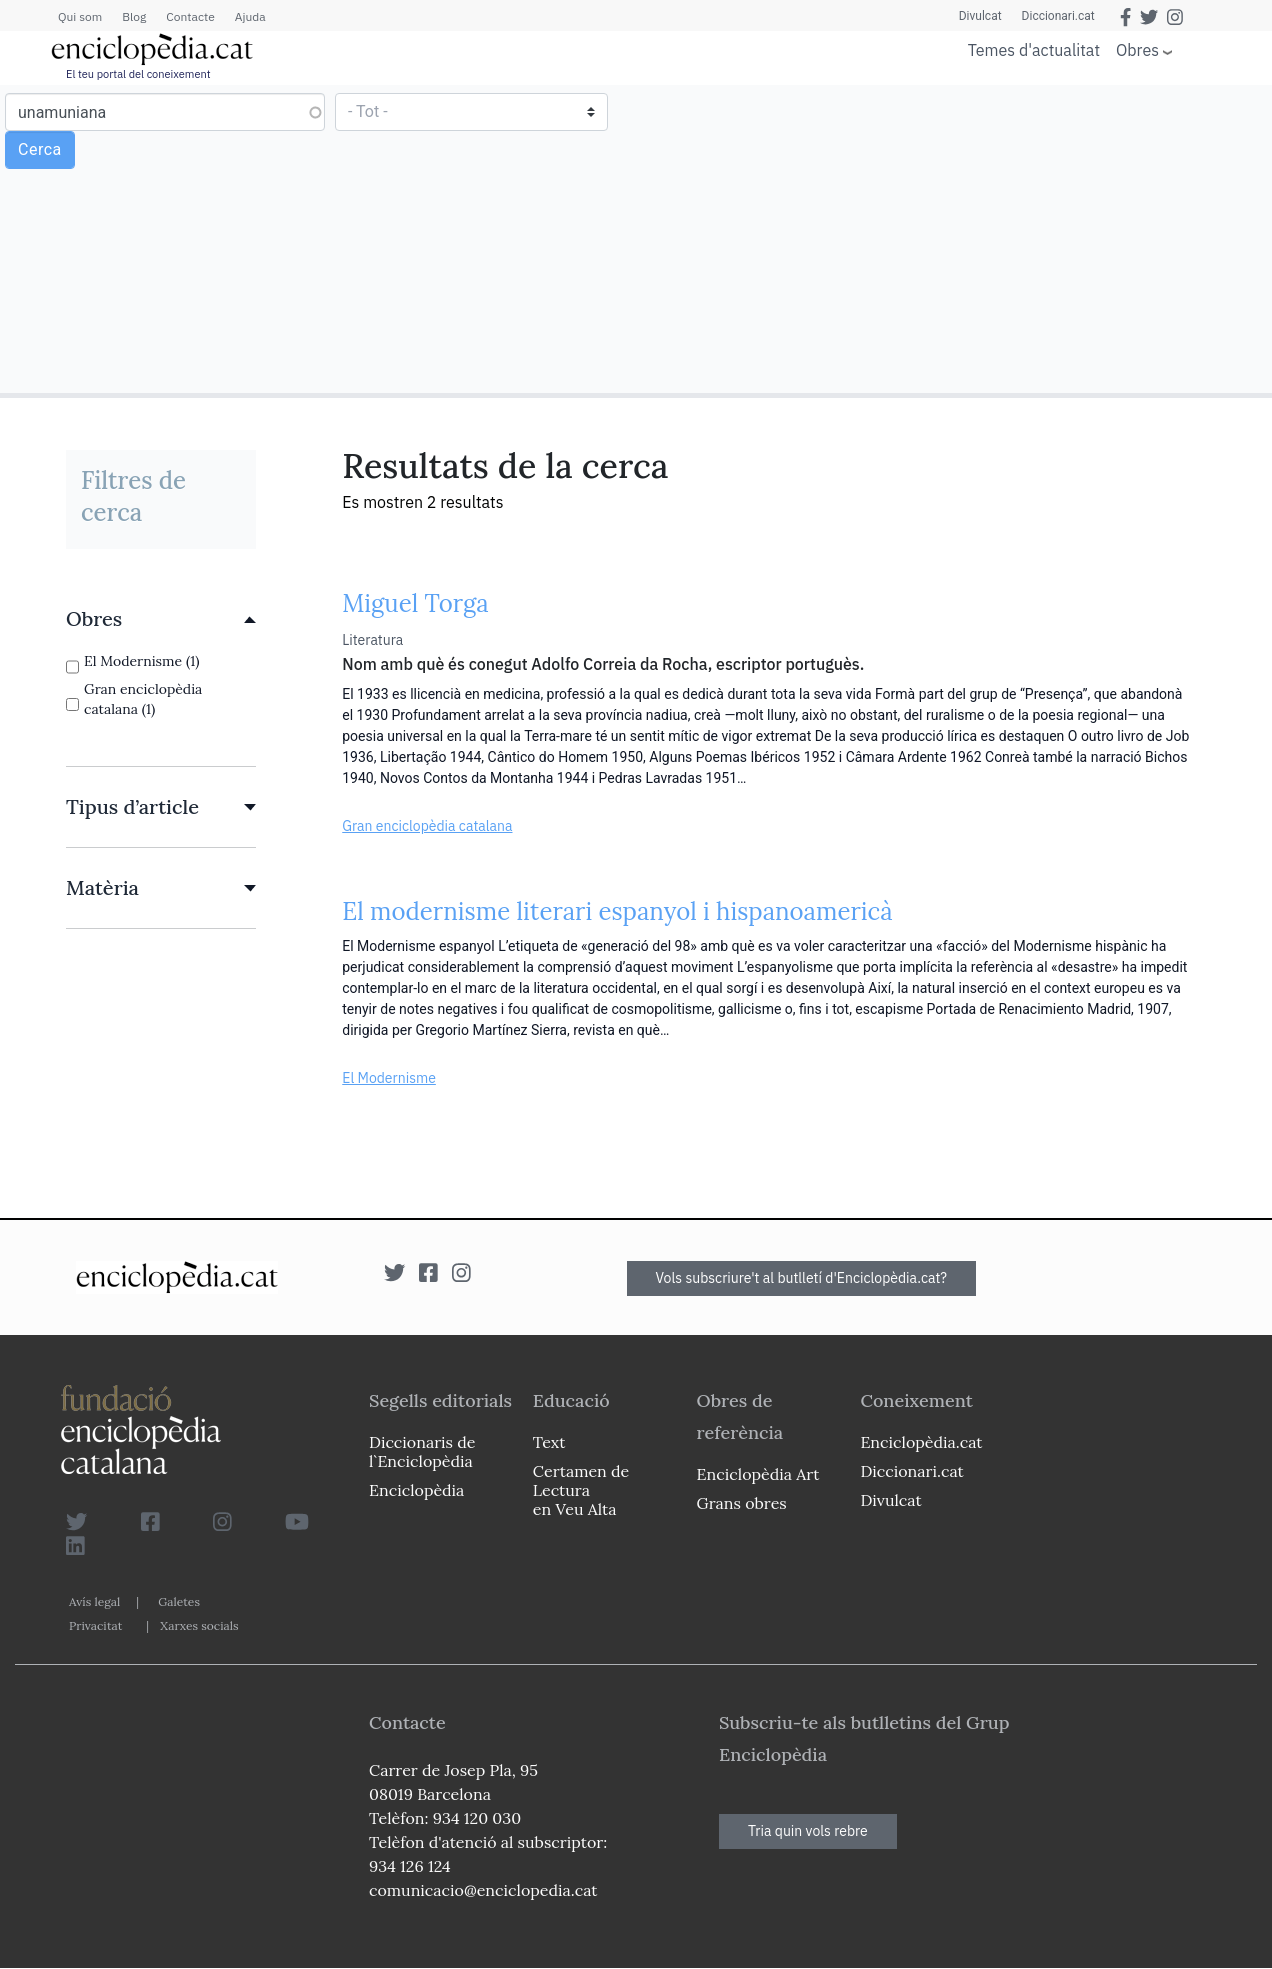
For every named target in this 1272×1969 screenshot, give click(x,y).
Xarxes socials (199, 1625)
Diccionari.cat (1058, 16)
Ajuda (250, 16)
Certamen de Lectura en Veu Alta (581, 1490)
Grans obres (742, 1503)
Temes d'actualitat (1034, 50)
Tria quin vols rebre (808, 1831)
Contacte (190, 16)
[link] (161, 619)
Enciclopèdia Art (758, 1474)
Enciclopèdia (416, 1490)
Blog (134, 16)
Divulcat (980, 16)
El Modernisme (389, 1078)
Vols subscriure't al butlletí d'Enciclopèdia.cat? (802, 1278)
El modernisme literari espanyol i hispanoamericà (617, 911)
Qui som (80, 16)
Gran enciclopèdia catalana (427, 826)
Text (549, 1442)
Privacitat (95, 1625)
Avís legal (94, 1601)
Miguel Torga (415, 603)
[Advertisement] (951, 238)
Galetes (179, 1601)
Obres (1137, 49)
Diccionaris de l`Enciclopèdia (422, 1451)
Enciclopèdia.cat (921, 1442)
